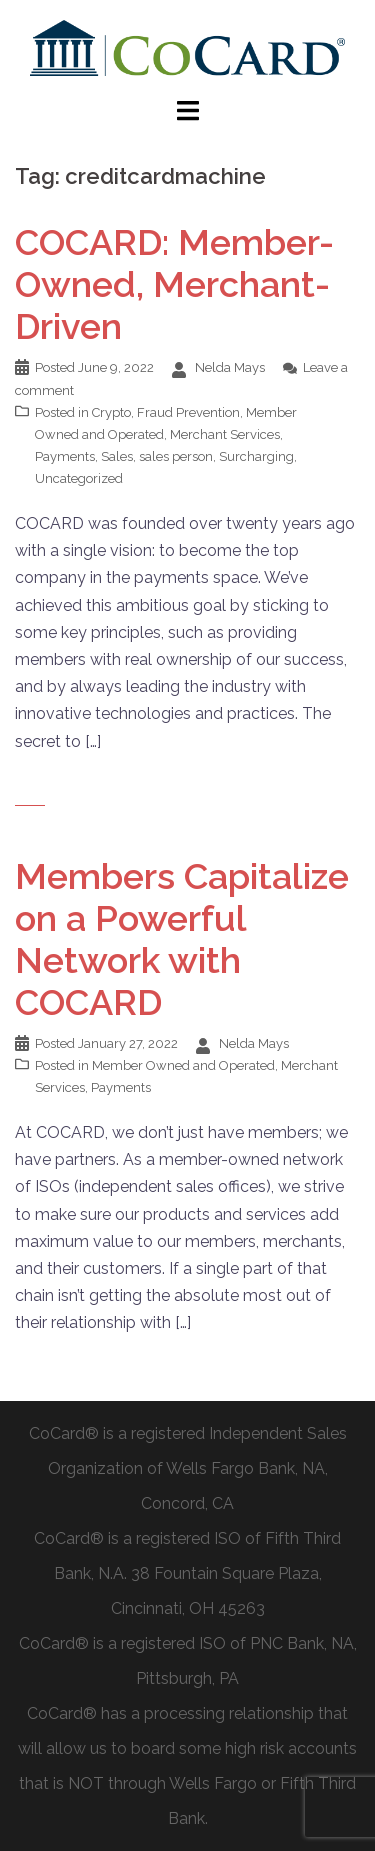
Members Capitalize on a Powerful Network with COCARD (182, 939)
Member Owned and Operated (183, 1065)
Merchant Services (225, 434)
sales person (176, 456)
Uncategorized (79, 478)
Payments (65, 456)
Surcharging (256, 456)
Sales (117, 456)
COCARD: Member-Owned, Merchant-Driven (174, 284)
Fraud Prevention (188, 412)
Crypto (111, 412)
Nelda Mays (230, 367)
